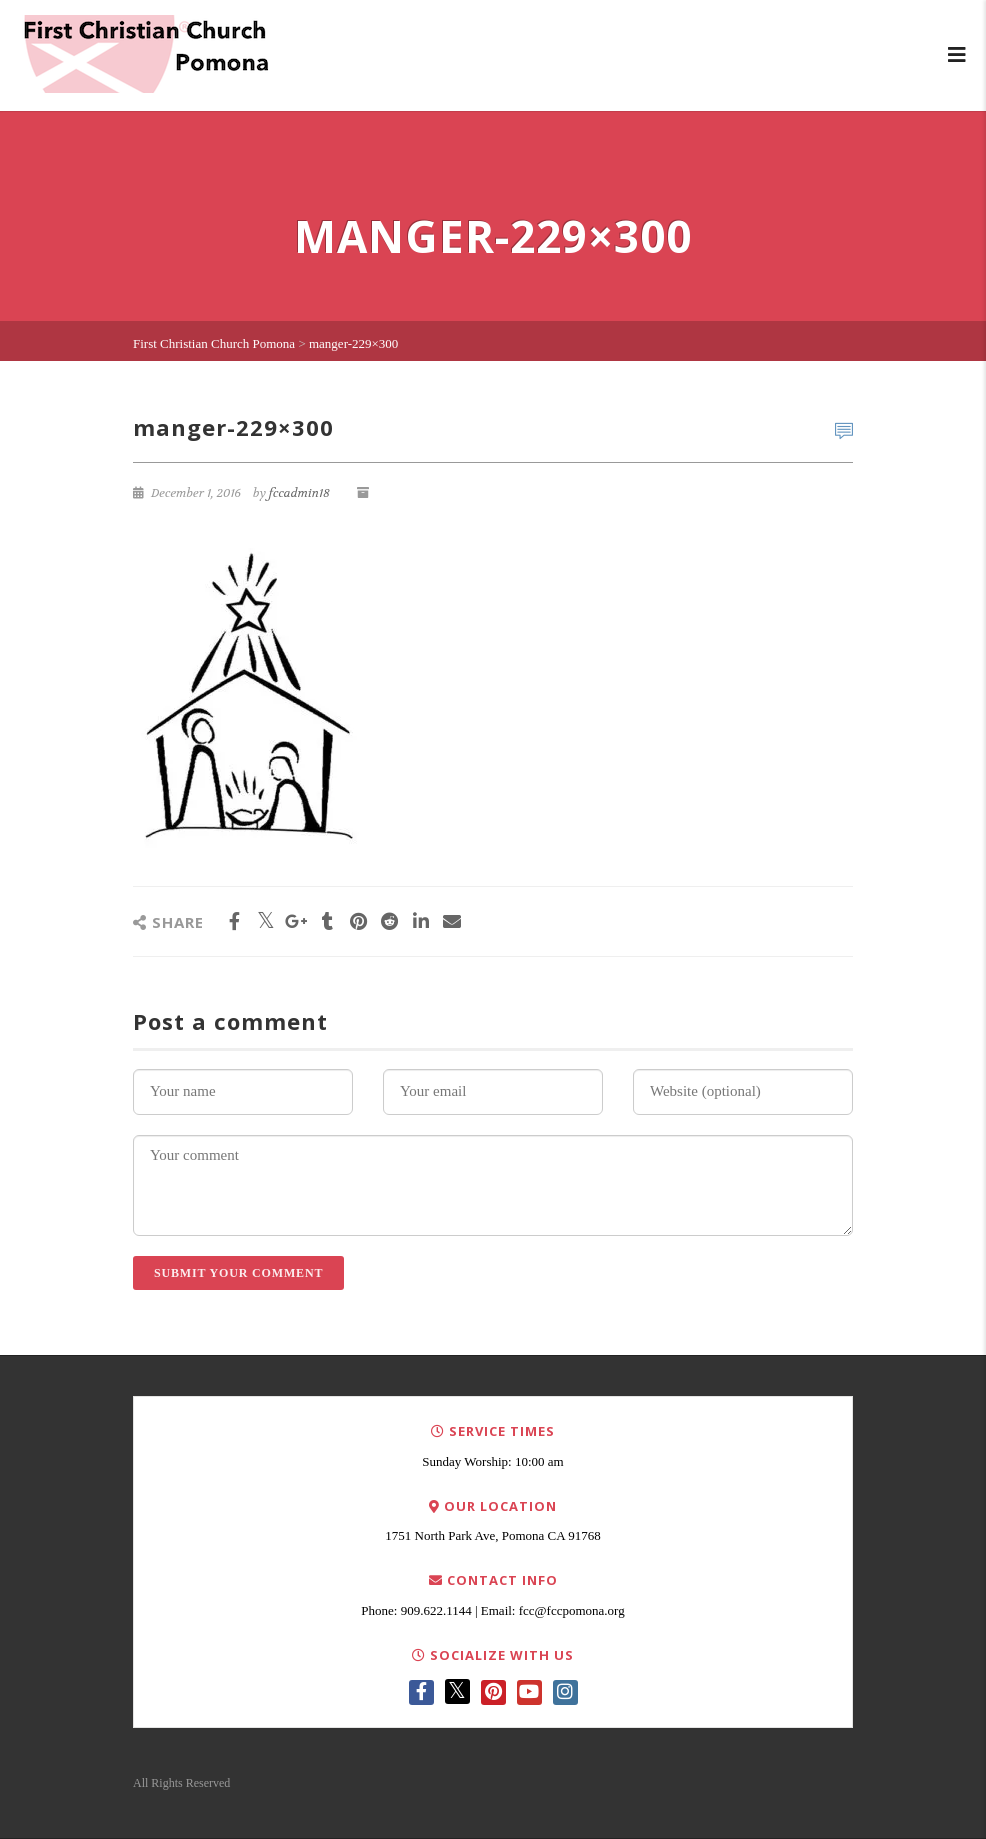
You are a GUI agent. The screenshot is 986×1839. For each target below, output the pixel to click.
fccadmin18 (299, 493)
